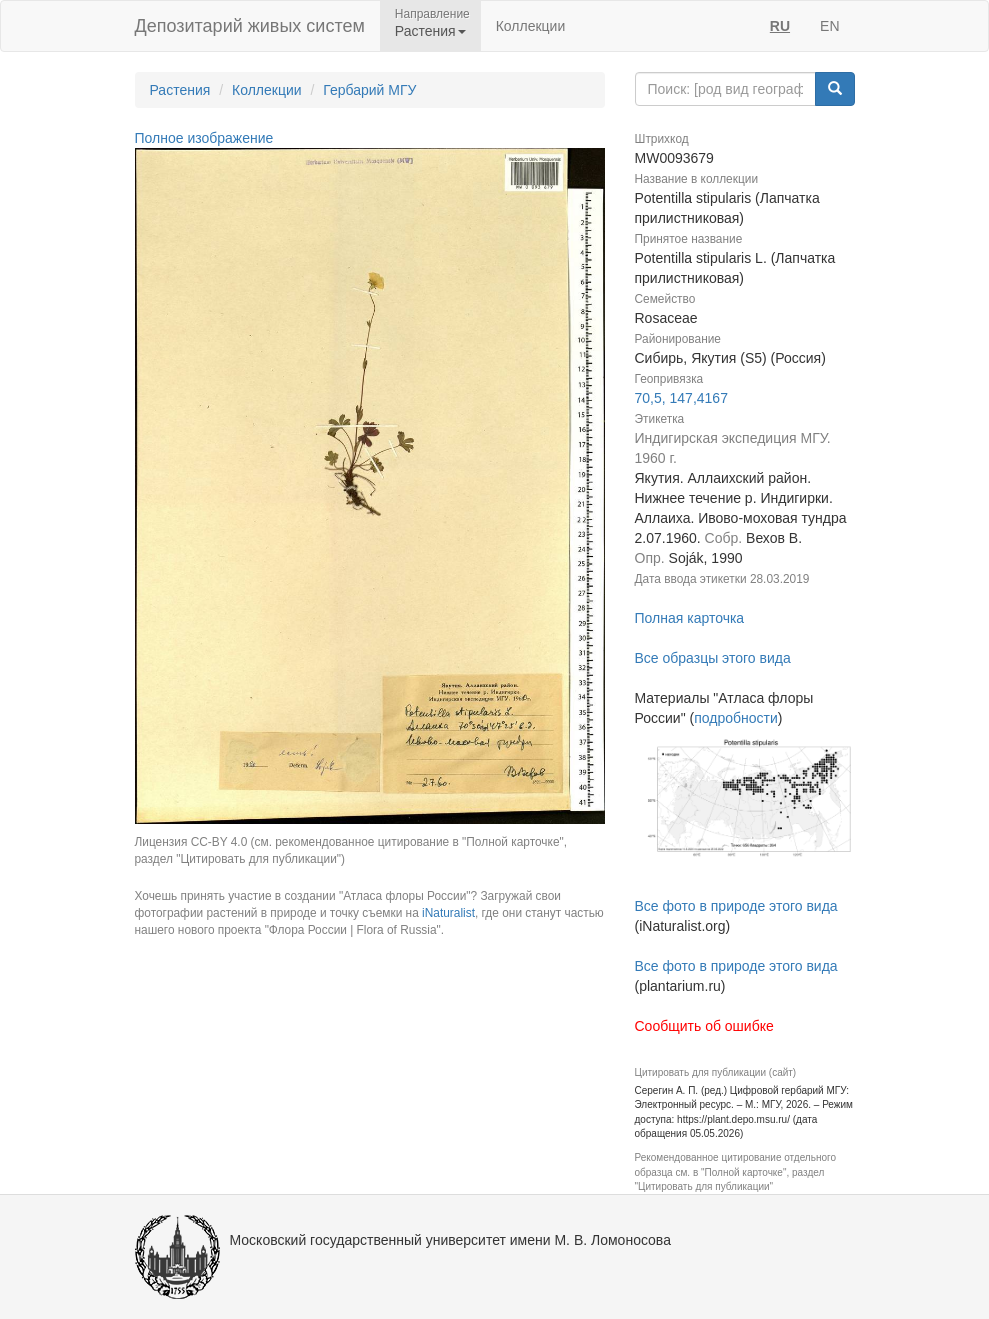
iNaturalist (448, 913)
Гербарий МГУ (369, 90)
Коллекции (531, 26)
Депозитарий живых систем (250, 26)
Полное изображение (204, 138)
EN (829, 26)
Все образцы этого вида (713, 658)
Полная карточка (690, 618)
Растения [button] (430, 31)
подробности (736, 718)
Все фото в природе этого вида (736, 906)
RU (780, 26)
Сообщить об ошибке (704, 1026)
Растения (180, 90)
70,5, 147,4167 (681, 398)
